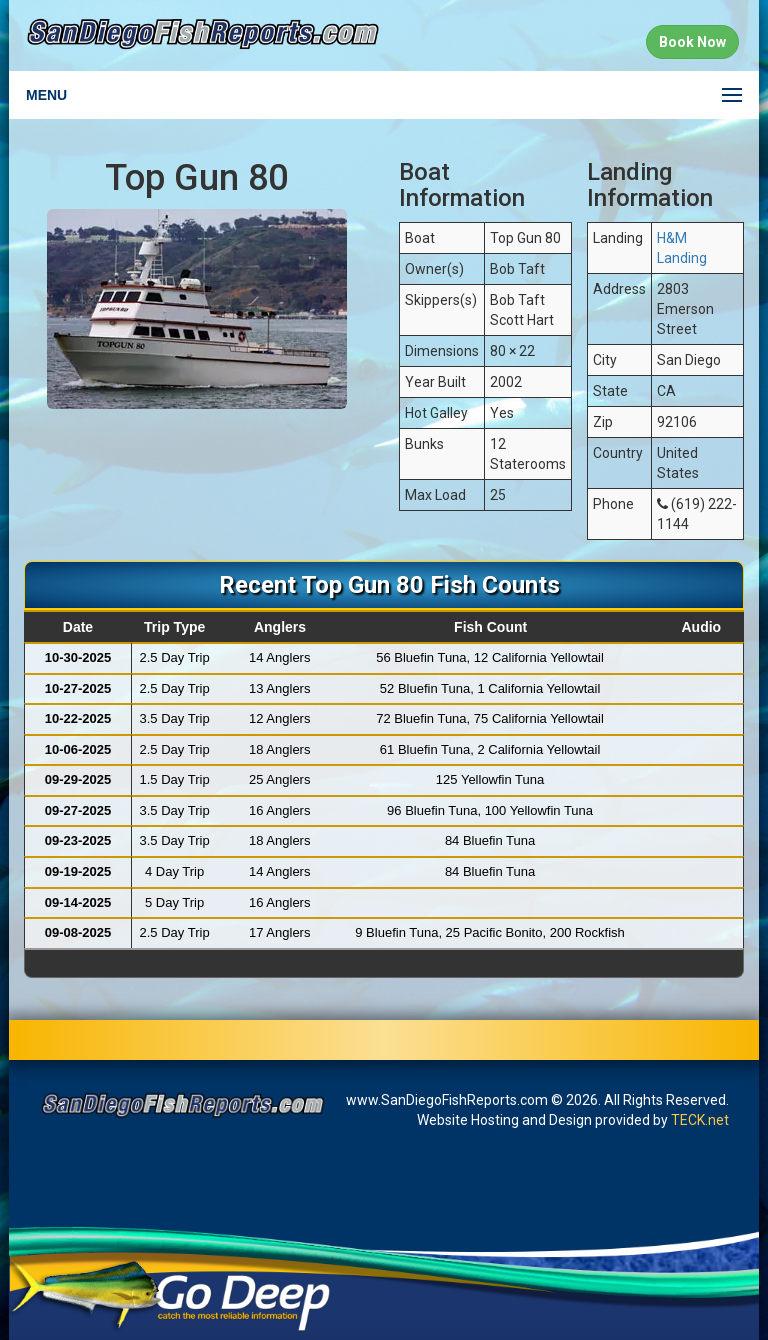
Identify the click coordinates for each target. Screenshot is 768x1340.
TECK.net (700, 1120)
